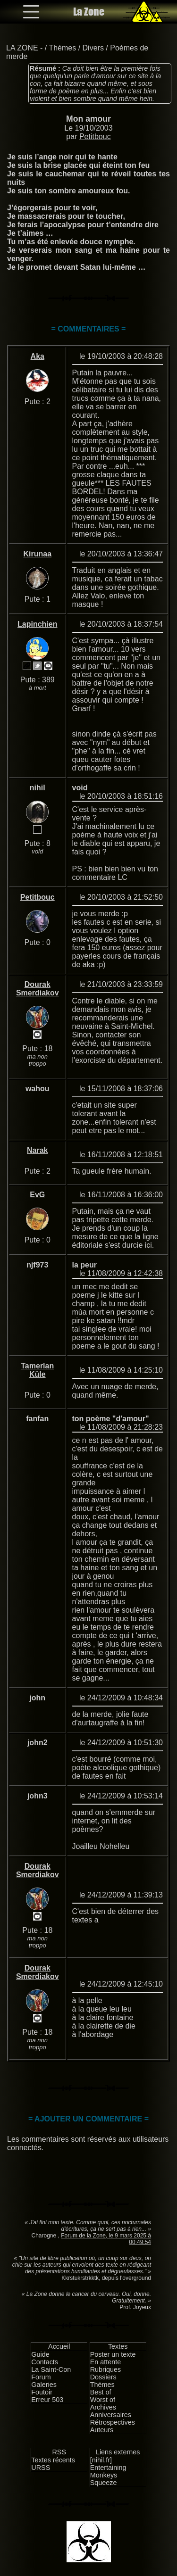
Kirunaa (37, 554)
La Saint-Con (51, 2369)
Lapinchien (37, 624)
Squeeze (103, 2482)
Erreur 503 (47, 2399)
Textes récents (53, 2460)
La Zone (88, 11)
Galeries (44, 2384)
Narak (37, 1150)
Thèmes (62, 48)
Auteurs (102, 2430)
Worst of (102, 2399)
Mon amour (88, 119)
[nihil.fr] (101, 2460)
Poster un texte (113, 2354)
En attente (105, 2362)
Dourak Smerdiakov (37, 988)
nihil (37, 788)
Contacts (44, 2362)
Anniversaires (110, 2415)
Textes (118, 2346)
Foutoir (41, 2392)
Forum (41, 2377)
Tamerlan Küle (37, 1370)
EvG (37, 1195)
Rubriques (105, 2369)
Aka (37, 356)
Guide (40, 2354)
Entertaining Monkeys (108, 2471)
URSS (40, 2467)
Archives (103, 2407)
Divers (93, 48)
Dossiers (103, 2377)
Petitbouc (95, 137)
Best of (100, 2392)
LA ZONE (22, 48)
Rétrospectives (112, 2422)
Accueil (59, 2346)
